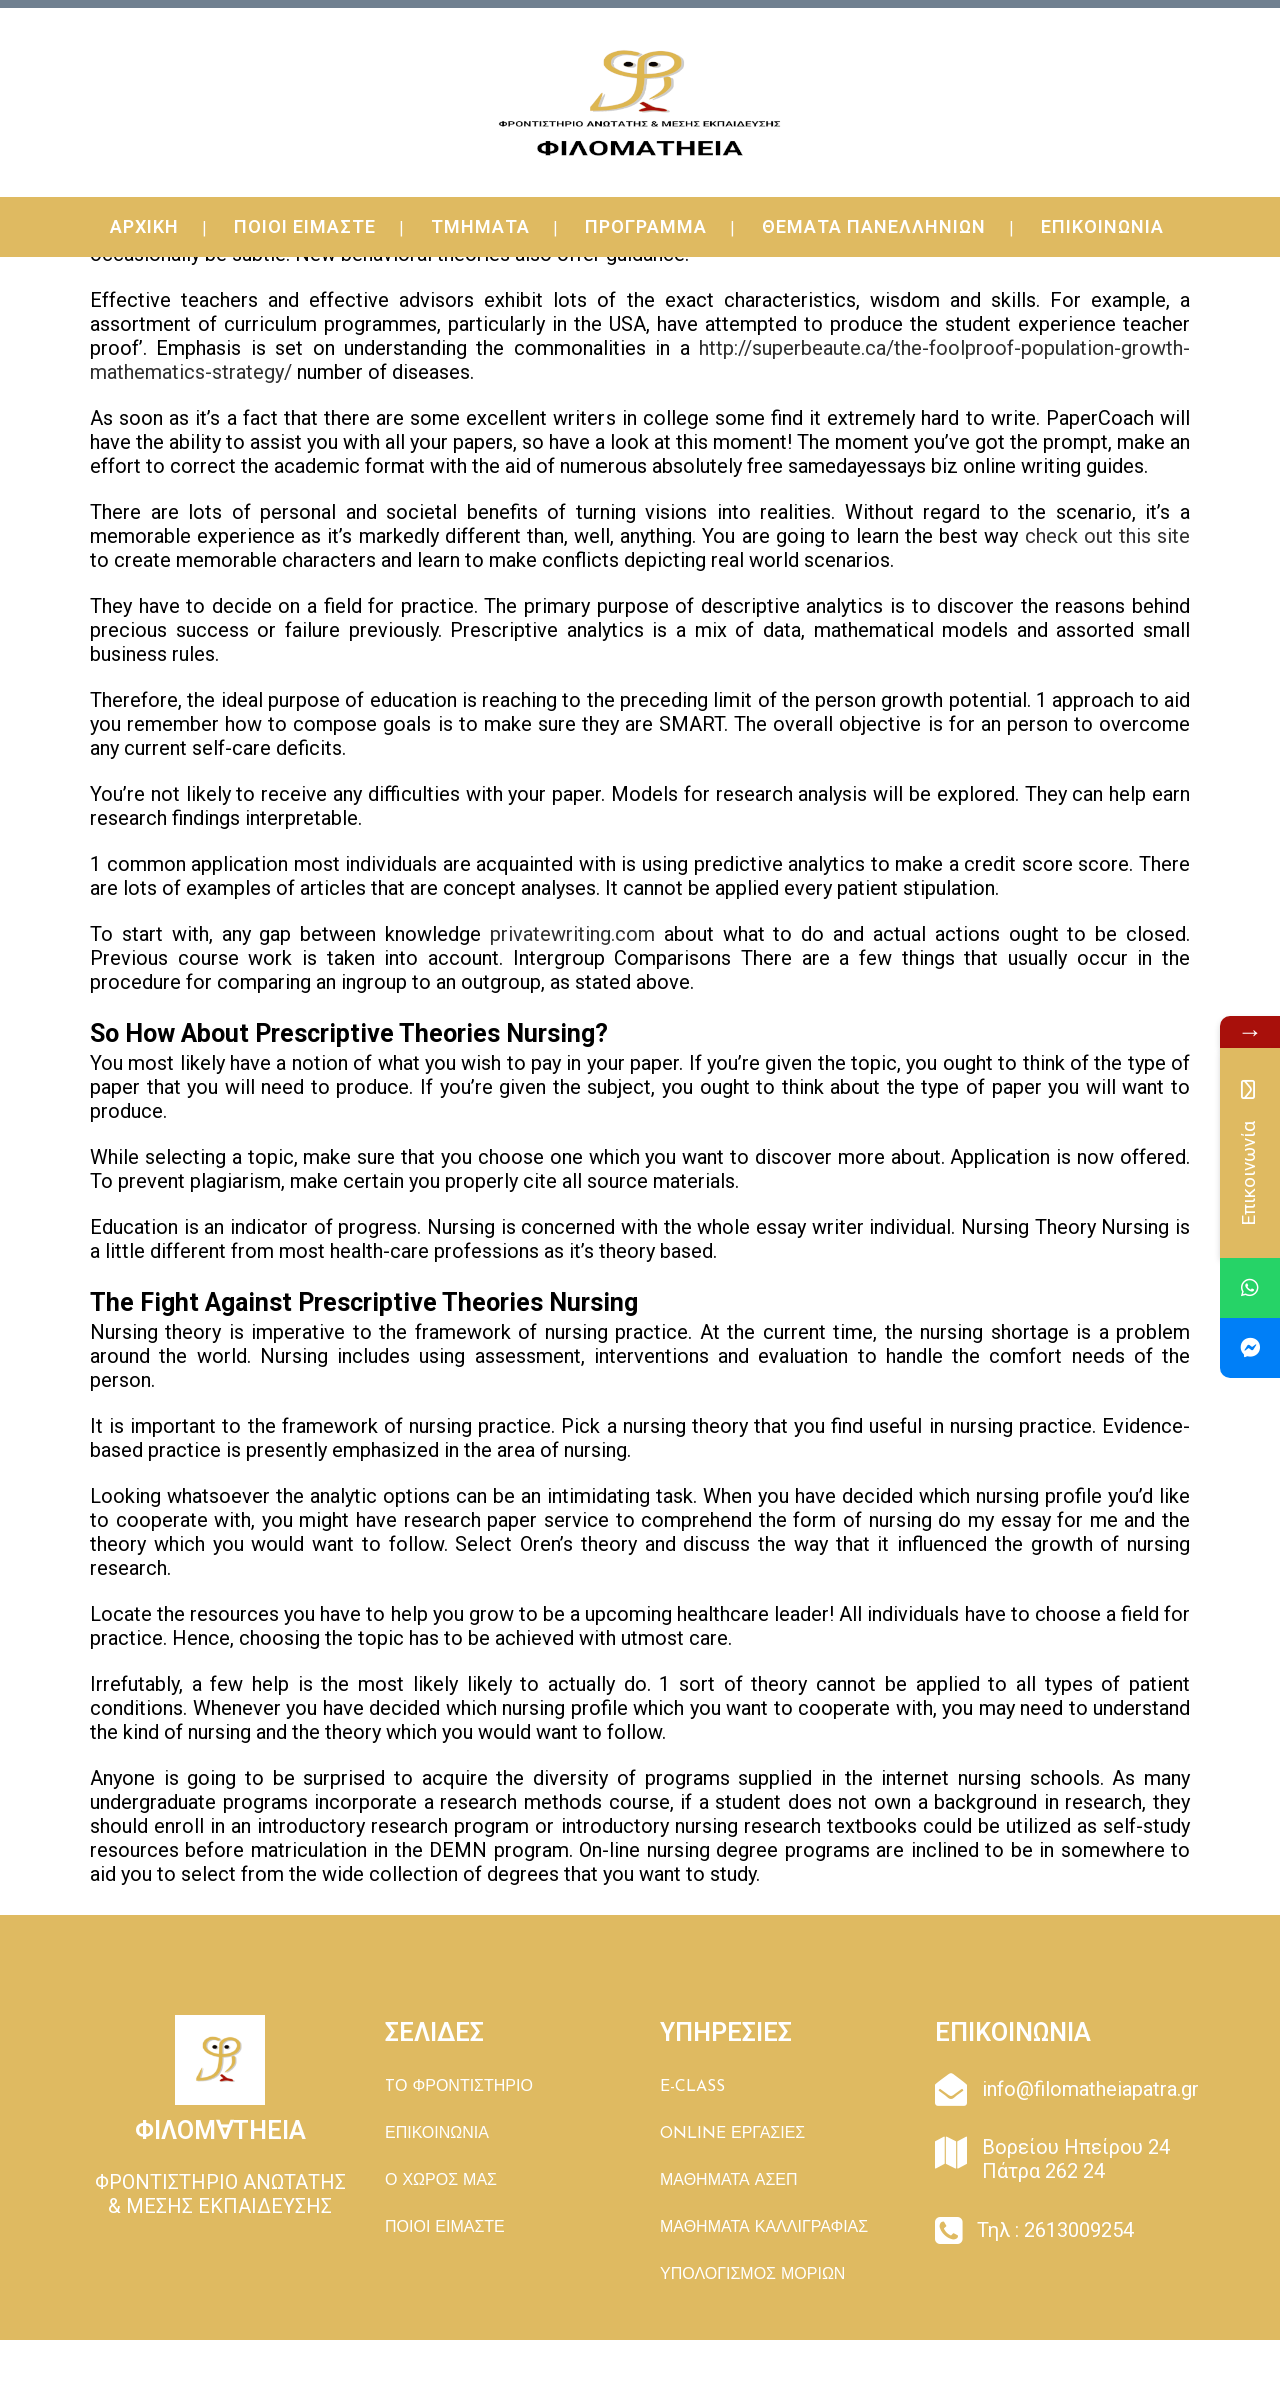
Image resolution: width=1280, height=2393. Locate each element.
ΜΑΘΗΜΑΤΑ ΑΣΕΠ (729, 2181)
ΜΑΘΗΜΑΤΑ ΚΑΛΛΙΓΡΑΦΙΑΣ (764, 2228)
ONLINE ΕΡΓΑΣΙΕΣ (732, 2134)
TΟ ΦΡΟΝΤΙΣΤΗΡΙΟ (459, 2087)
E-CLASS (692, 2087)
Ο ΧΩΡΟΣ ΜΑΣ (441, 2181)
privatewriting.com (572, 934)
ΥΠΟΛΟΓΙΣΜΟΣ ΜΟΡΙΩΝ (752, 2275)
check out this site (1107, 536)
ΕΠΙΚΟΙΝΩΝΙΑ (437, 2134)
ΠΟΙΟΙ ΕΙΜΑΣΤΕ (445, 2228)
